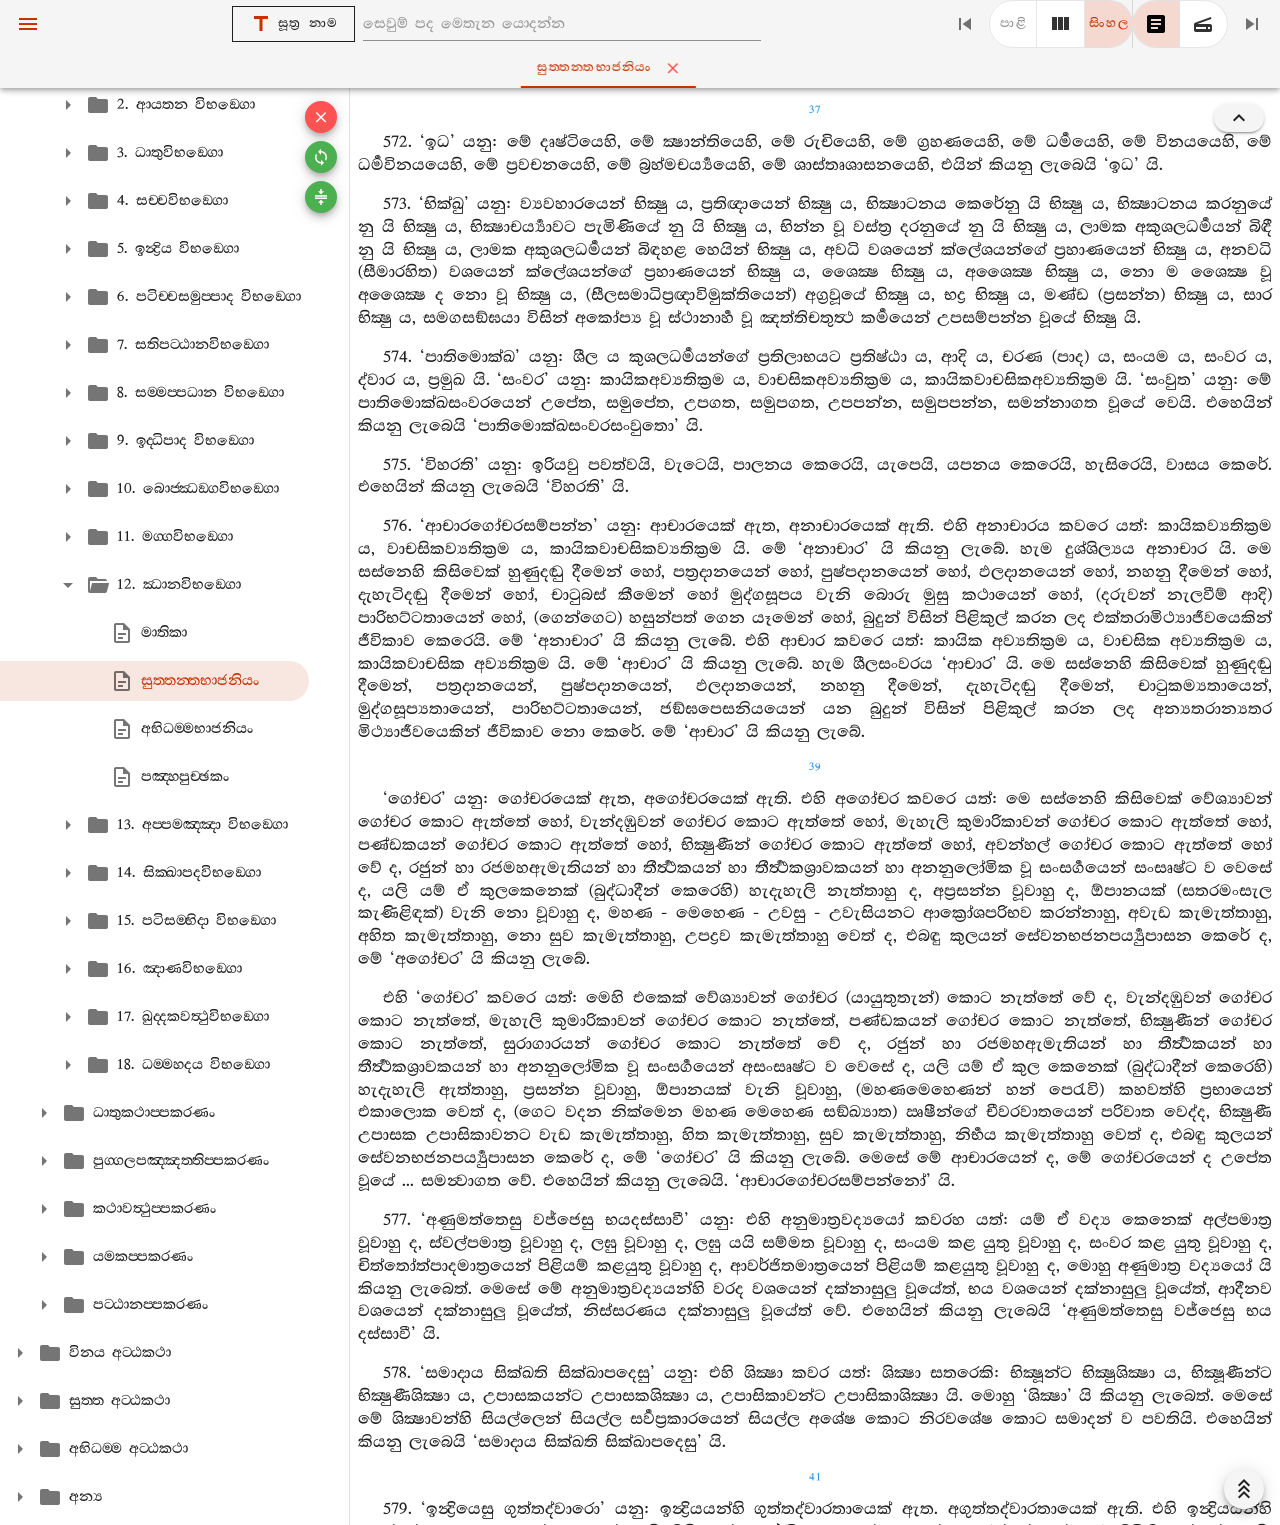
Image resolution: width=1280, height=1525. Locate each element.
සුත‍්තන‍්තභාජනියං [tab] (643, 68)
